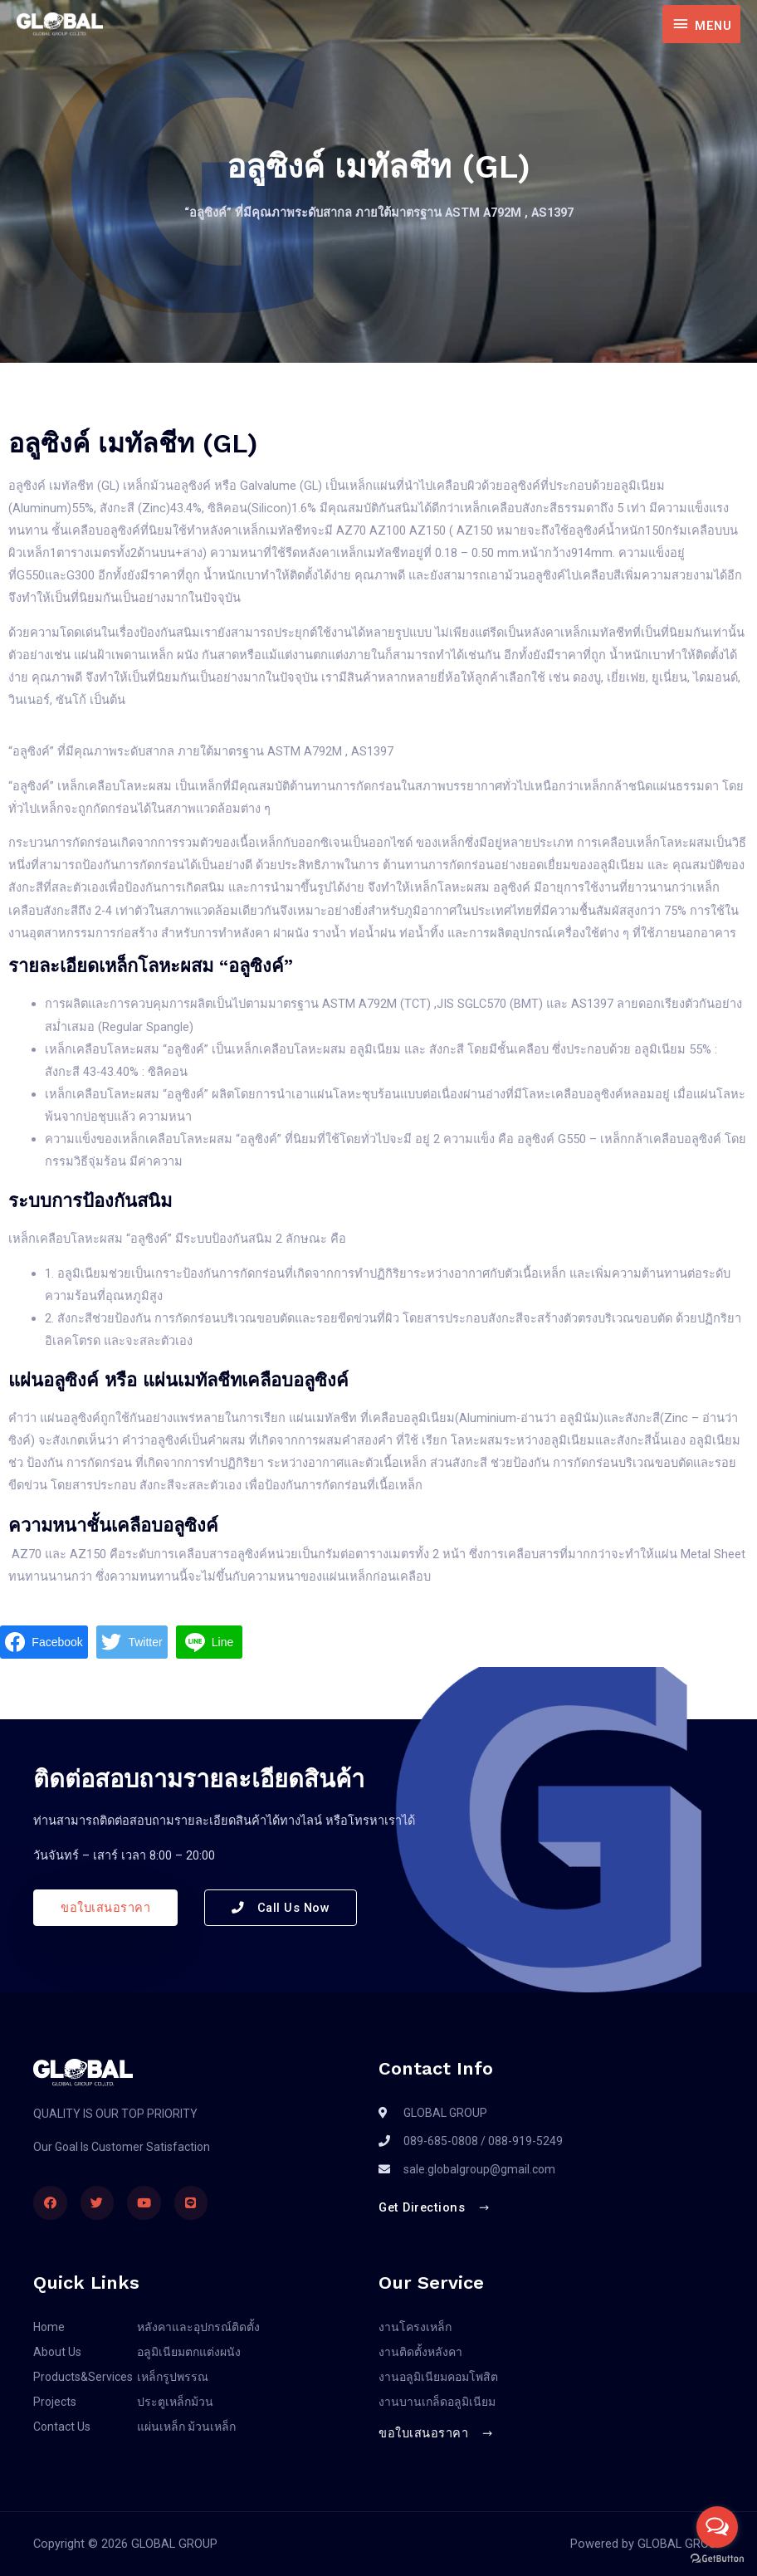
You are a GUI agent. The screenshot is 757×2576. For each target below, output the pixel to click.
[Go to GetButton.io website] (717, 2559)
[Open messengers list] (717, 2527)
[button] (105, 1908)
